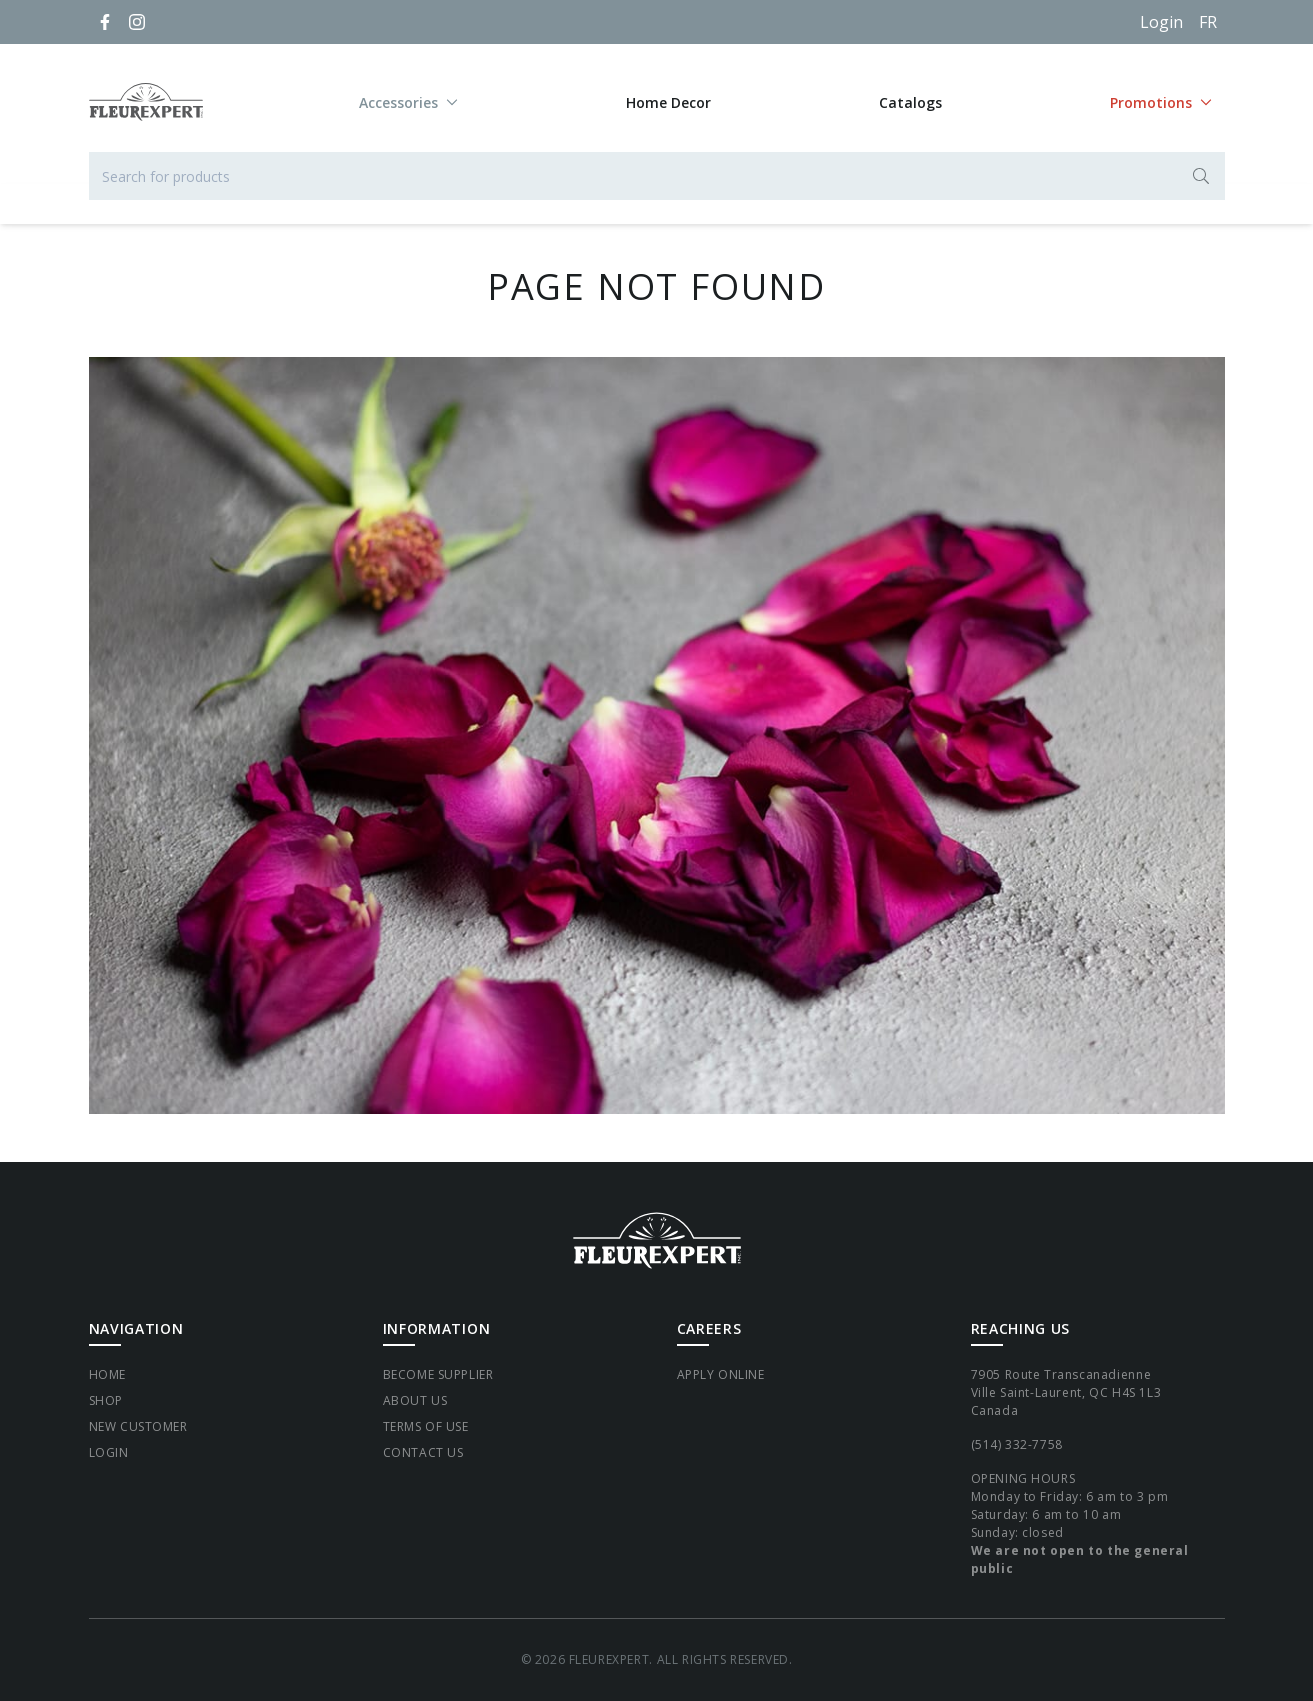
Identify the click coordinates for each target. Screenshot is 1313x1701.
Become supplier (438, 1374)
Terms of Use (426, 1426)
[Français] (1208, 22)
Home (107, 1374)
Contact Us (423, 1452)
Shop (106, 1400)
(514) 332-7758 (1017, 1444)
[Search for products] (657, 176)
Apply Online (721, 1374)
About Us (415, 1400)
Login (1161, 22)
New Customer (138, 1426)
